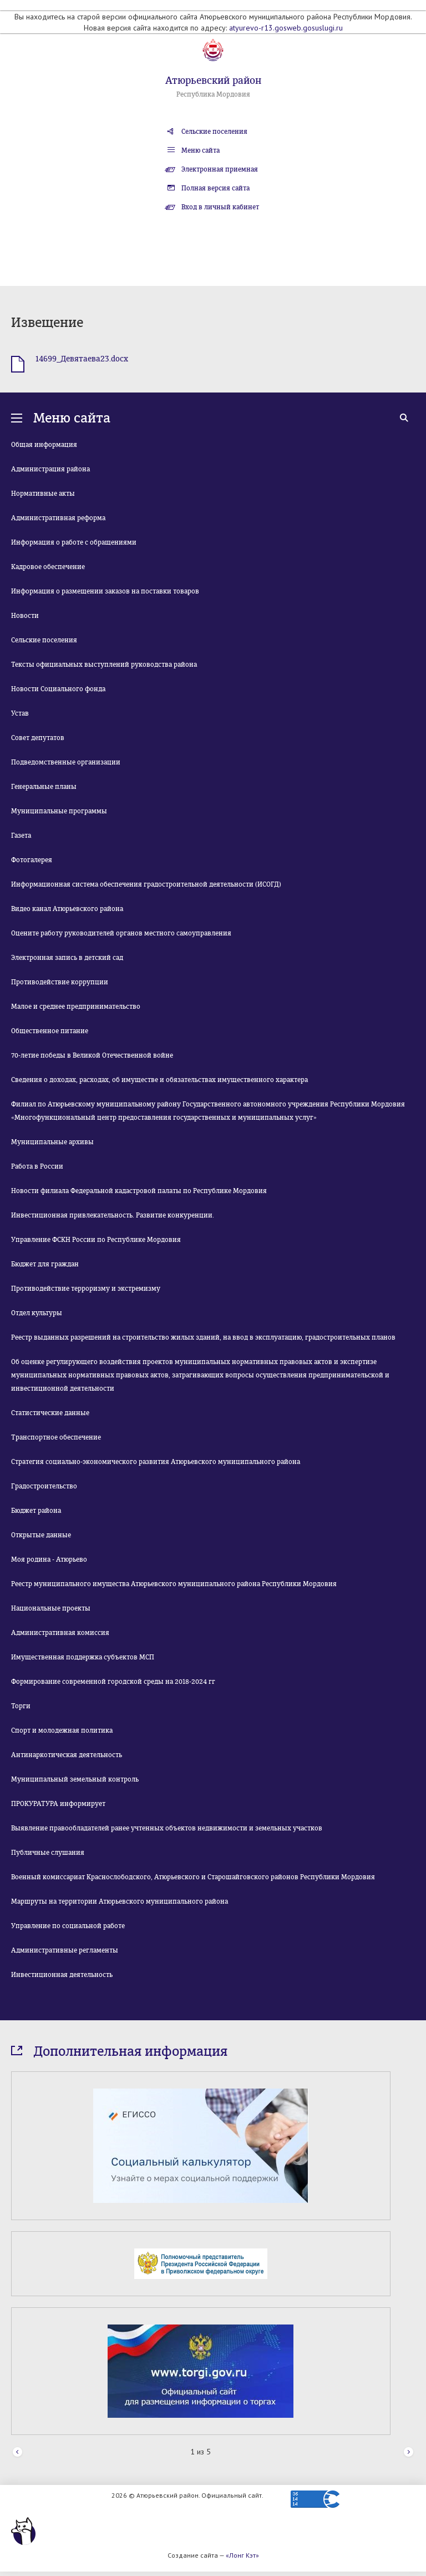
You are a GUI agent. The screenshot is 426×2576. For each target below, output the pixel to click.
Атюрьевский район (213, 80)
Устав (20, 713)
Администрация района (50, 469)
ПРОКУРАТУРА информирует (58, 1804)
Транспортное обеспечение (56, 1437)
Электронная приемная (219, 169)
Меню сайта (200, 150)
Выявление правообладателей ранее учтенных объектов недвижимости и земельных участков (166, 1828)
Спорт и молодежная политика (62, 1730)
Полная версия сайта (215, 188)
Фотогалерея (31, 860)
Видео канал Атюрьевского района (67, 909)
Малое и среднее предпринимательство (75, 1006)
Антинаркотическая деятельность (66, 1755)
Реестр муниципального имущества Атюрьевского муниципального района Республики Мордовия (174, 1584)
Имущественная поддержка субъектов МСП (82, 1657)
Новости (25, 616)
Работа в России (37, 1166)
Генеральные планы (44, 787)
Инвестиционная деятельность (62, 1975)
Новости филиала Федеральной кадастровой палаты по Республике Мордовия (139, 1191)
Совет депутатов (37, 738)
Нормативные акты (43, 493)
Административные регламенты (64, 1950)
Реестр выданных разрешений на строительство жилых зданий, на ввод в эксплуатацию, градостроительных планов (203, 1337)
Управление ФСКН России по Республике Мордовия (96, 1240)
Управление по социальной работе (68, 1926)
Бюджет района (36, 1511)
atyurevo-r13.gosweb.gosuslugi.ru (286, 28)
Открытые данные (41, 1535)
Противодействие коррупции (59, 982)
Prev (17, 2452)
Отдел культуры (36, 1313)
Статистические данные (50, 1413)
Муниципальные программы (59, 811)
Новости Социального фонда (58, 689)
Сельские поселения (214, 131)
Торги (21, 1706)
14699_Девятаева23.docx (82, 359)
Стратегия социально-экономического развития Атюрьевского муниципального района (155, 1462)
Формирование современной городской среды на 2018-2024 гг (113, 1682)
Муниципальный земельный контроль (75, 1779)
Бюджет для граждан (45, 1264)
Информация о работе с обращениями (73, 542)
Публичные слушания (47, 1852)
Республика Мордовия (213, 94)
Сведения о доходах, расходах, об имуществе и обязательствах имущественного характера (159, 1080)
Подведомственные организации (65, 762)
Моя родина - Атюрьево (49, 1559)
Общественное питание (49, 1031)
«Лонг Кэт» (242, 2555)
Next (408, 2452)
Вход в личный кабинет (220, 207)
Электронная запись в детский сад (67, 958)
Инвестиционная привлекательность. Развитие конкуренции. (112, 1215)
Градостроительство (44, 1486)
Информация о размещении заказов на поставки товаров (105, 591)
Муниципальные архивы (52, 1142)
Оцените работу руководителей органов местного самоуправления (121, 933)
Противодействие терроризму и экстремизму (85, 1288)
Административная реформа (58, 518)
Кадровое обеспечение (48, 567)
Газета (21, 835)
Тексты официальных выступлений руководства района (104, 664)
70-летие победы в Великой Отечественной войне (92, 1055)
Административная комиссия (60, 1633)
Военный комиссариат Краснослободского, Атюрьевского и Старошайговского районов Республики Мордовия (193, 1877)
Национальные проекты (50, 1608)
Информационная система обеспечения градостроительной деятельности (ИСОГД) (146, 884)
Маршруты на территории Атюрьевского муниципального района (119, 1901)
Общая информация (44, 445)
